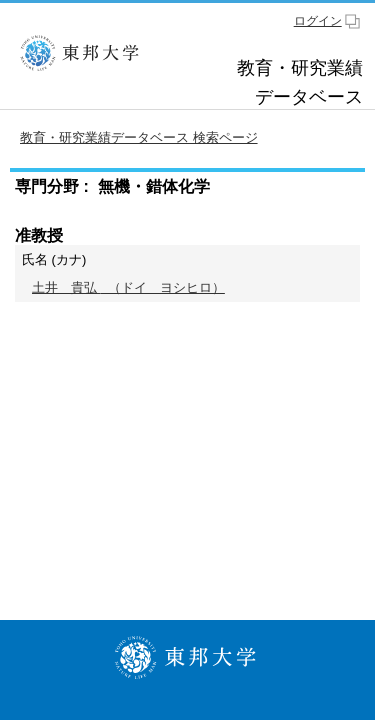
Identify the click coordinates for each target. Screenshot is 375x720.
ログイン (318, 21)
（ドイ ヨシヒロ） (128, 287)
